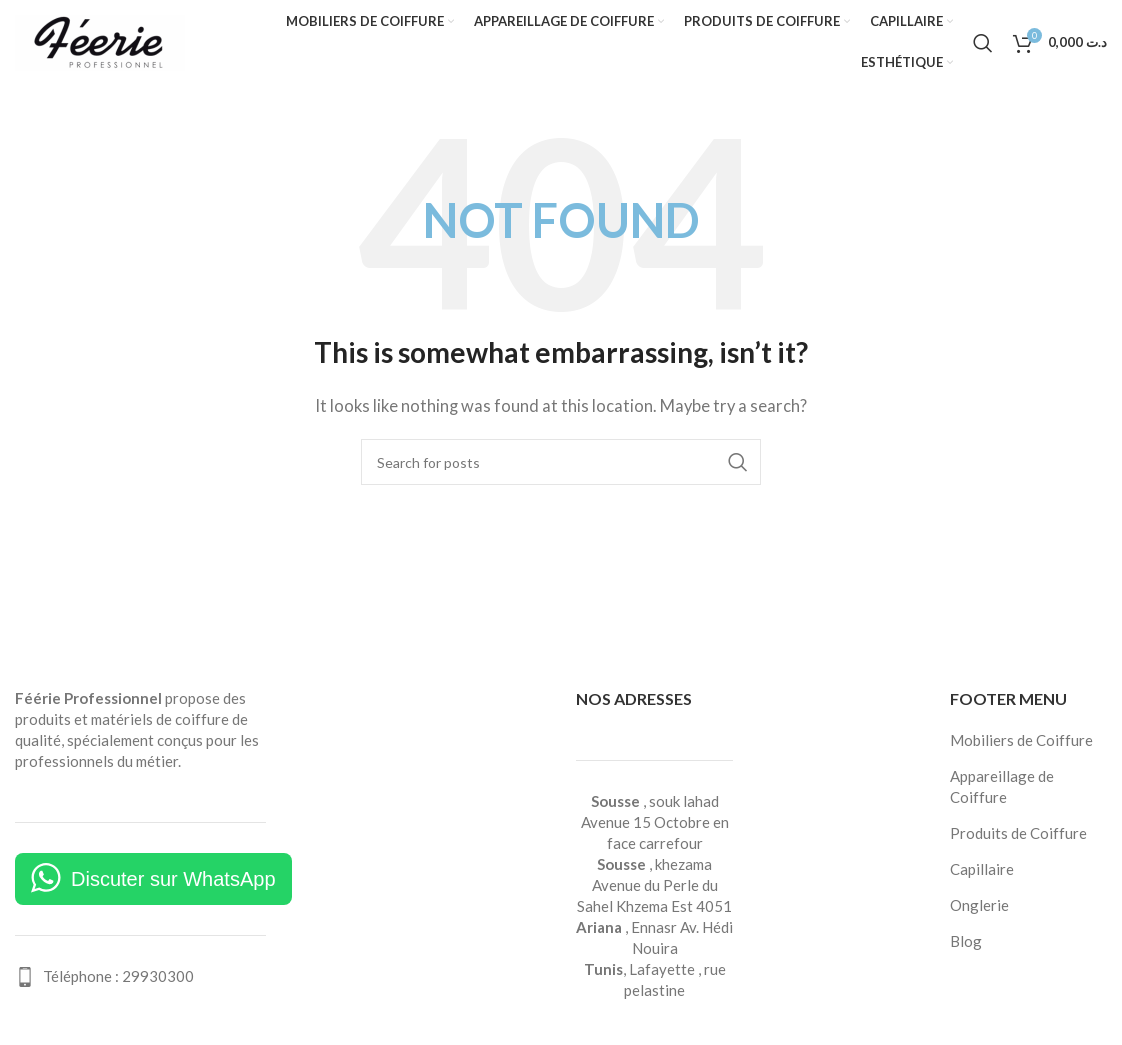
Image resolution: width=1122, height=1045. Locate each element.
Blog (966, 941)
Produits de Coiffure (1018, 833)
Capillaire (982, 869)
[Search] (983, 43)
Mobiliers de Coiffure (1021, 740)
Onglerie (979, 905)
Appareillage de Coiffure (1002, 786)
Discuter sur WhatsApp (173, 879)
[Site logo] (100, 40)
